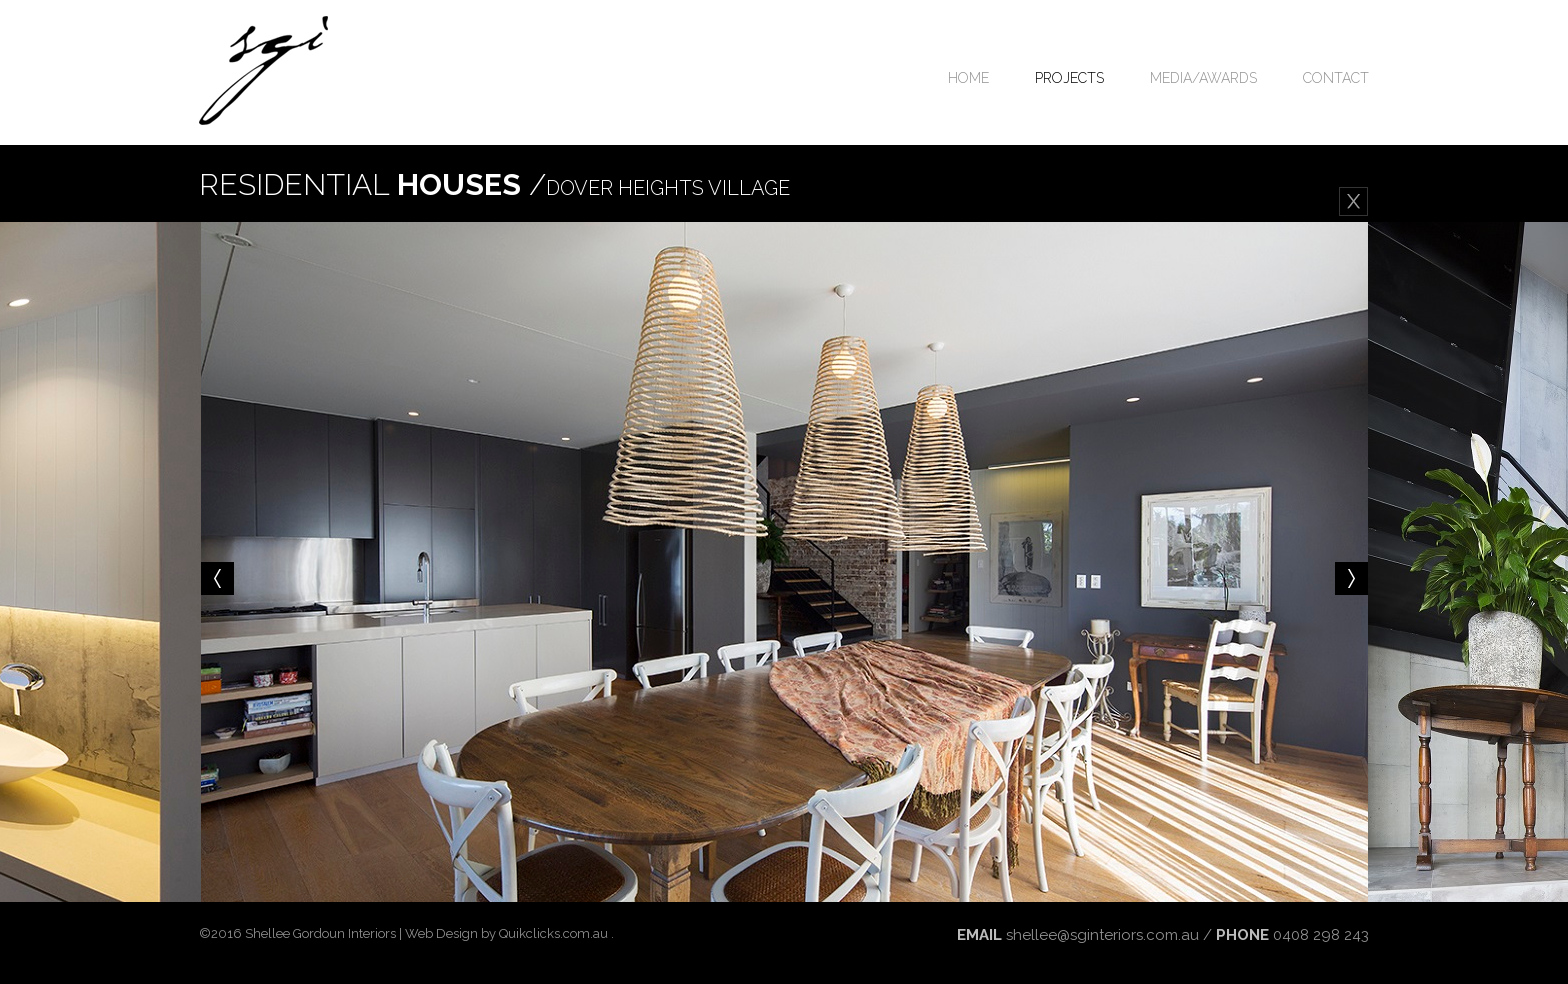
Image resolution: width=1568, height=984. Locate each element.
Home (968, 78)
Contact (1336, 78)
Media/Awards (1203, 78)
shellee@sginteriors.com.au (1102, 935)
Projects (1069, 78)
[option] (784, 562)
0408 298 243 (1321, 935)
